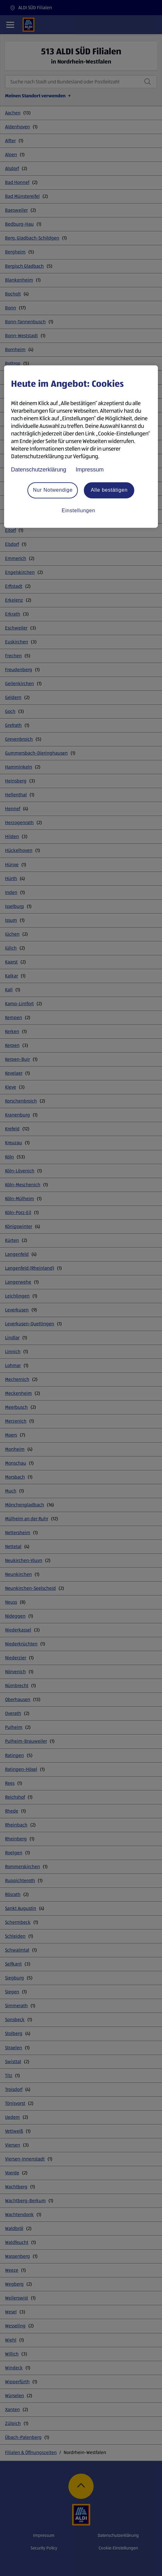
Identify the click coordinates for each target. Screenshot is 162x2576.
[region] (81, 446)
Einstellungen (78, 510)
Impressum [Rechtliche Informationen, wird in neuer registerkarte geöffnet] (90, 469)
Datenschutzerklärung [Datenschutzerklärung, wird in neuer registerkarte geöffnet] (38, 469)
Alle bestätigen (109, 490)
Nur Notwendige (53, 490)
